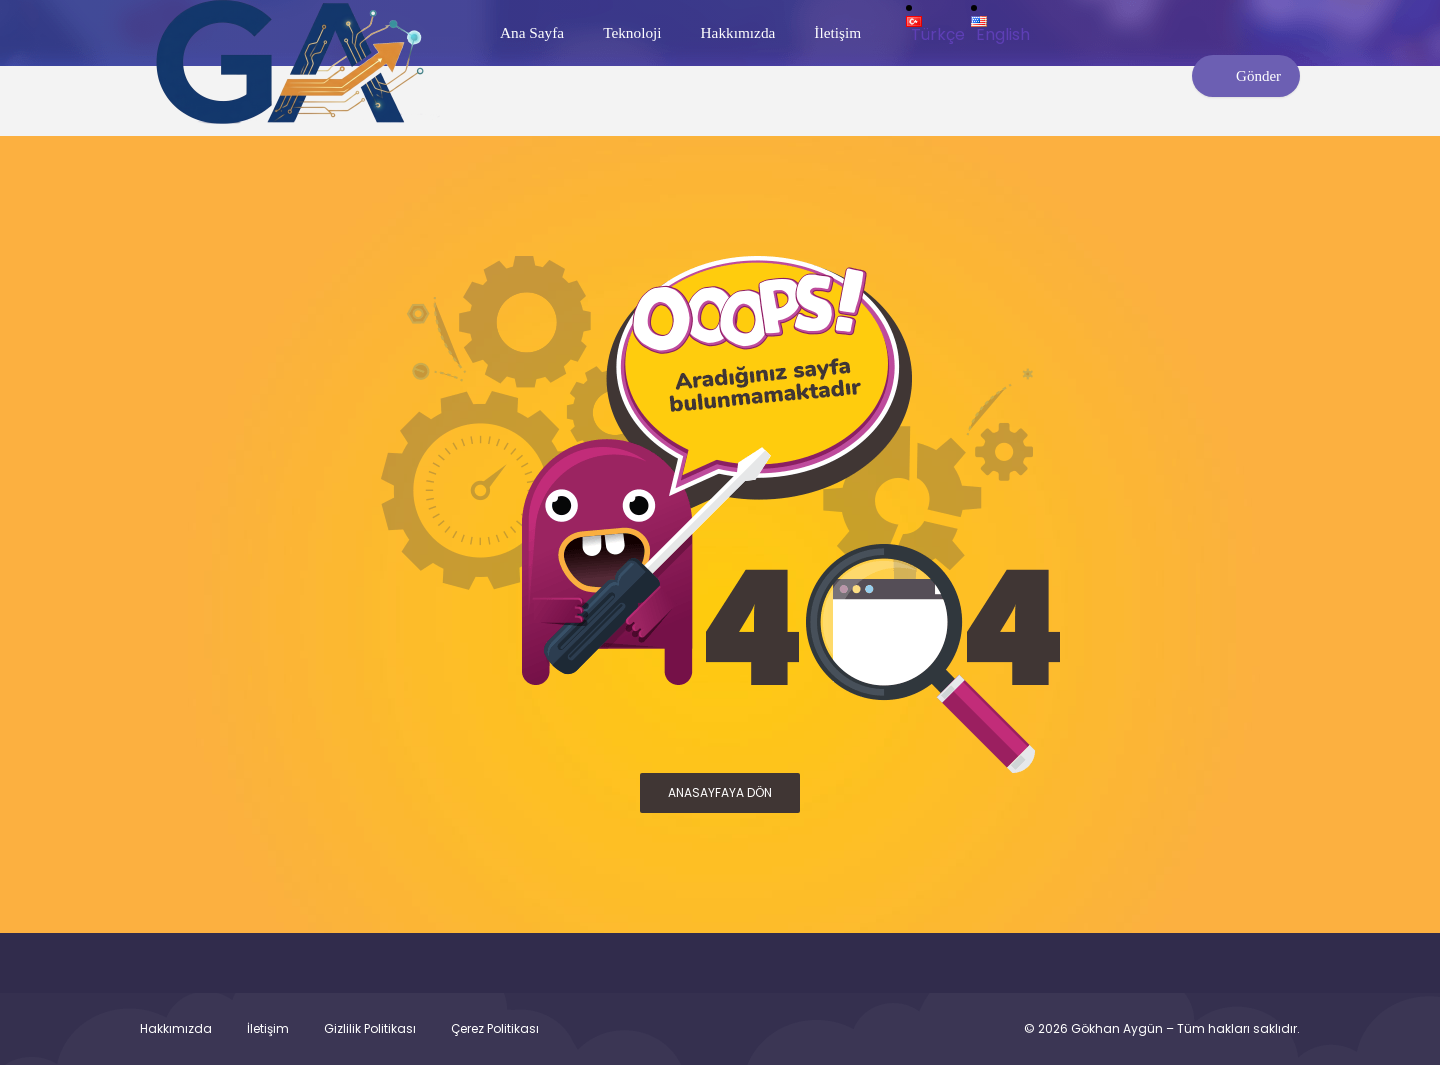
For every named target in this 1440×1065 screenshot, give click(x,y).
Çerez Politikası (495, 1029)
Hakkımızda (738, 32)
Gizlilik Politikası (370, 1029)
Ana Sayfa (532, 32)
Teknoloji (632, 32)
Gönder (1246, 76)
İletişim (837, 32)
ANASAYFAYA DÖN (720, 792)
